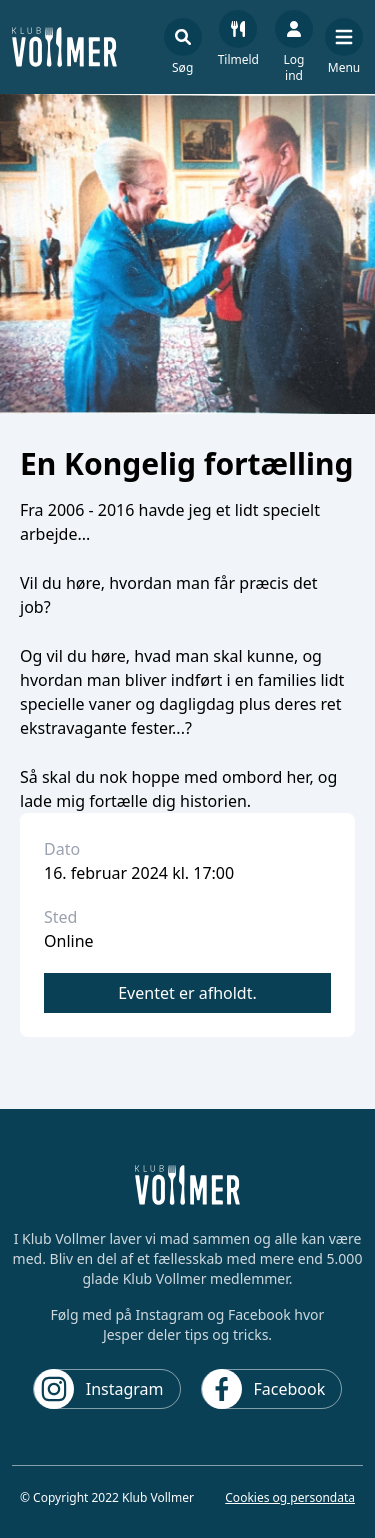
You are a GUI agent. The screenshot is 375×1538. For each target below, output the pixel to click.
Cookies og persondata (290, 1498)
